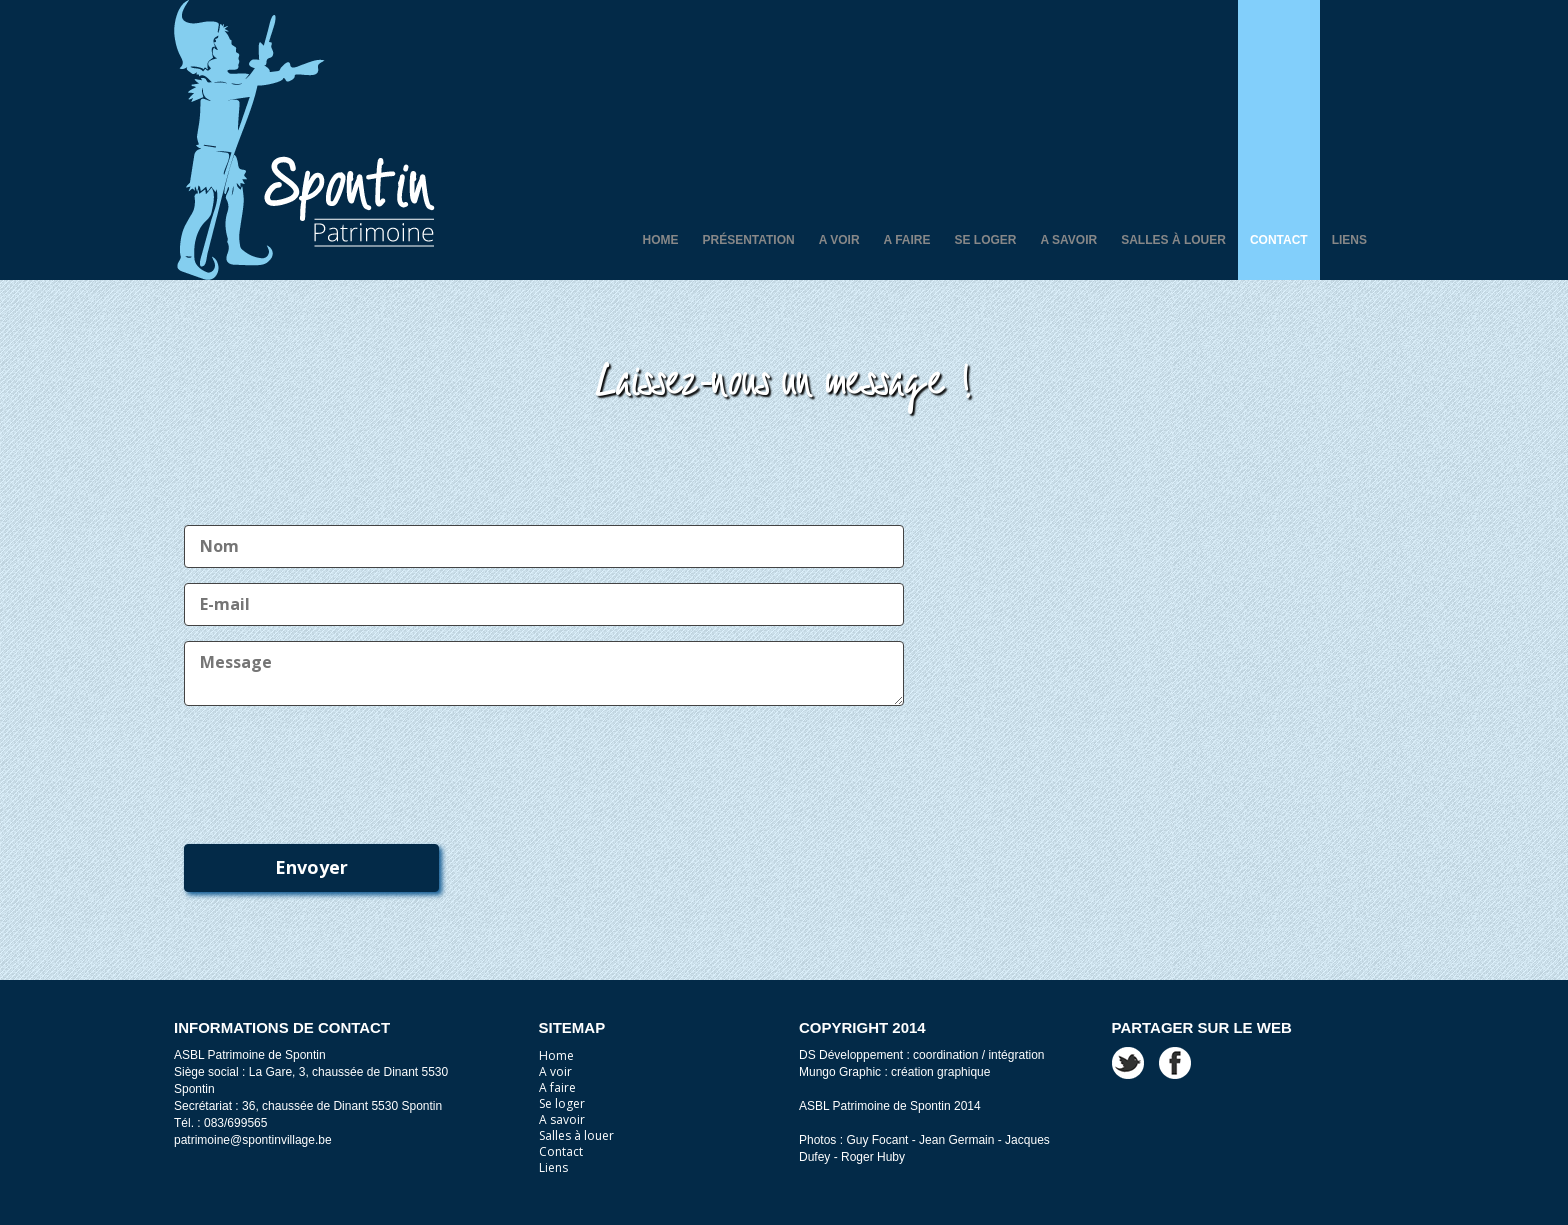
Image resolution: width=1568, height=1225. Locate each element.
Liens (1349, 240)
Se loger (986, 240)
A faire (907, 240)
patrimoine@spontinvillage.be (253, 1140)
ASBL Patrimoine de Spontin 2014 (890, 1106)
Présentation (748, 240)
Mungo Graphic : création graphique (894, 1072)
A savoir (1069, 240)
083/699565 (235, 1123)
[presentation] (336, 765)
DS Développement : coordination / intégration (921, 1055)
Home (660, 240)
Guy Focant (877, 1140)
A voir (839, 240)
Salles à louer (1173, 240)
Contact (1279, 240)
